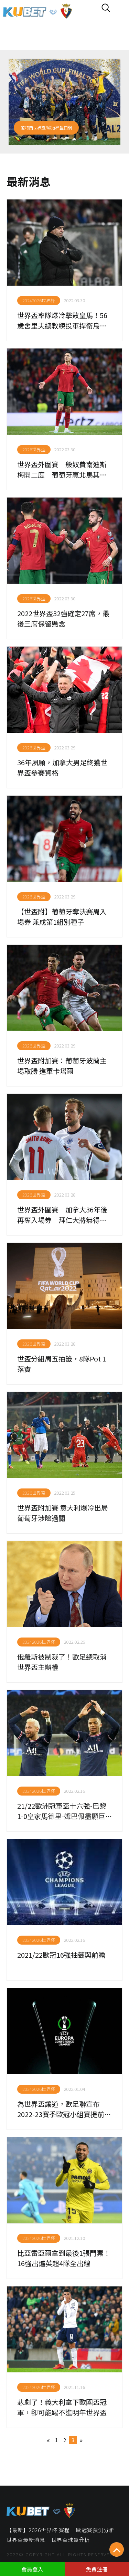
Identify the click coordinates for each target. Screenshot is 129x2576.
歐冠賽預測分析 (95, 2530)
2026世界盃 (33, 449)
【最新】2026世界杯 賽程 (38, 2530)
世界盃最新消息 (26, 2539)
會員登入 (32, 2569)
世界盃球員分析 (70, 2539)
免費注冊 (97, 2569)
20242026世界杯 (38, 300)
